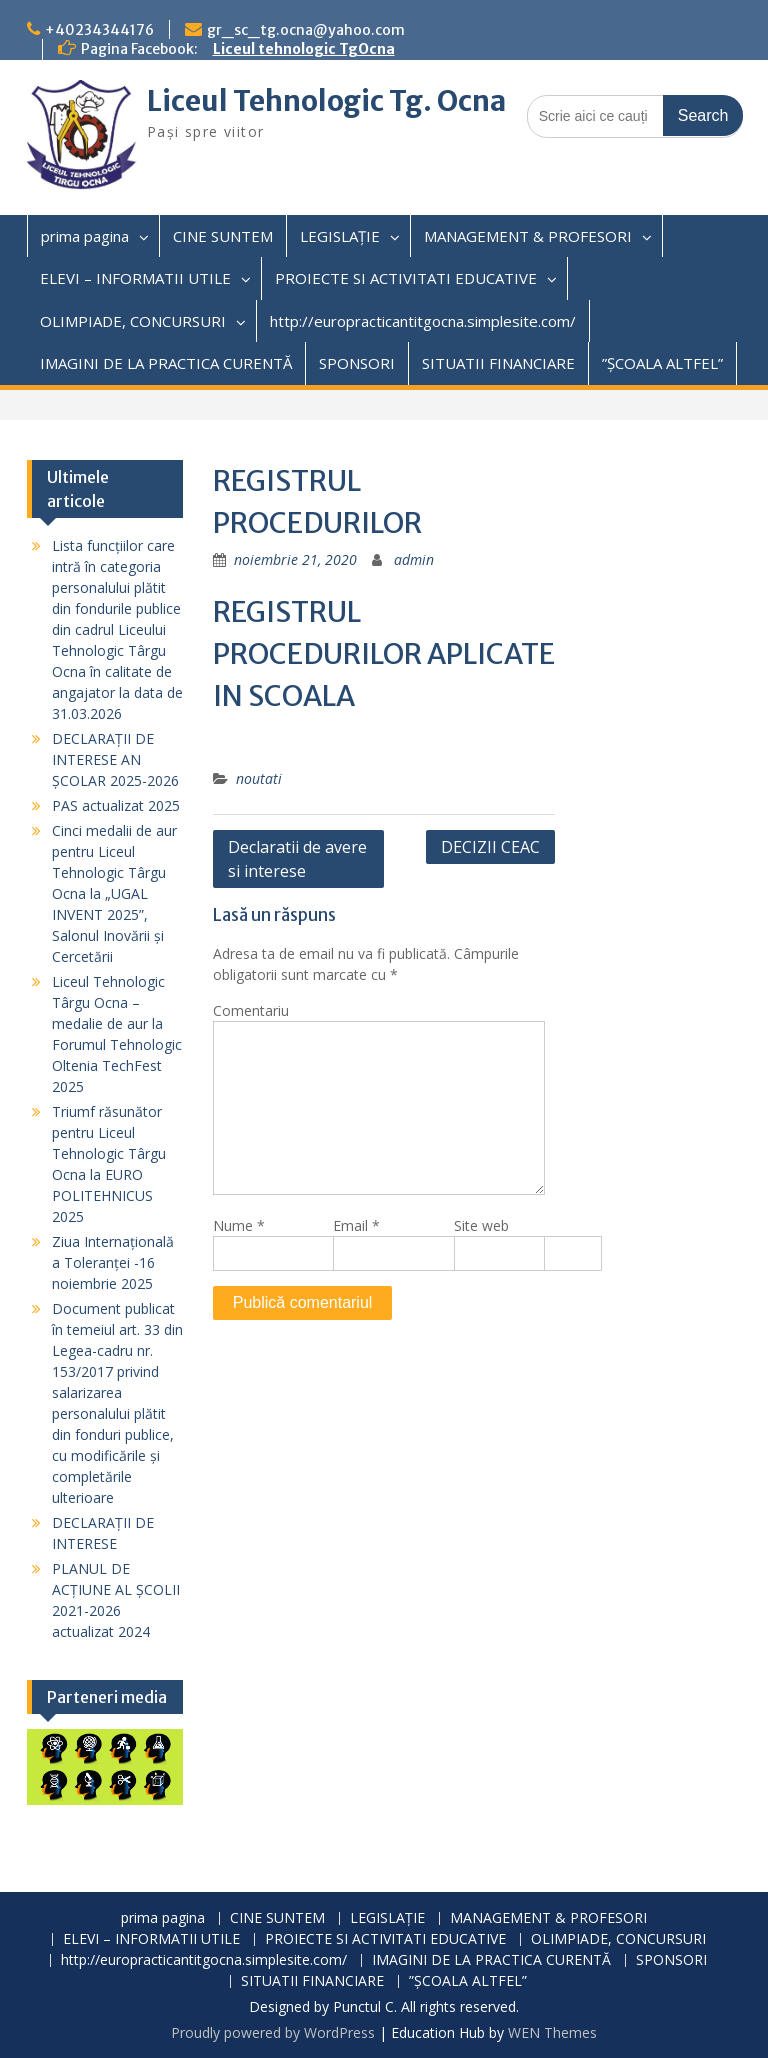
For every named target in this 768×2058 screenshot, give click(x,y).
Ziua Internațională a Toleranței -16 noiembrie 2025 (113, 1262)
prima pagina (85, 236)
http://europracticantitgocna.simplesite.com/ (423, 321)
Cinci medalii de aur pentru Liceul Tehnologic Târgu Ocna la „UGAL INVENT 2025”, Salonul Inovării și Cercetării (114, 893)
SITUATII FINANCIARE (498, 363)
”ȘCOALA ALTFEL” (662, 363)
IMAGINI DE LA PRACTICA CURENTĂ (166, 363)
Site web (481, 1225)
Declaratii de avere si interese (297, 859)
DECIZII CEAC (490, 847)
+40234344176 (99, 30)
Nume (239, 1225)
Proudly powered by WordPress (273, 2032)
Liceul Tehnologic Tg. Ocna (326, 101)
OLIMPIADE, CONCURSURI (133, 321)
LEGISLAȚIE (340, 236)
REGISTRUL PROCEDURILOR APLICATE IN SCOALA (384, 654)
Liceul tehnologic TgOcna (304, 49)
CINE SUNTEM (223, 236)
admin (414, 559)
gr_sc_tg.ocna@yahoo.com (306, 30)
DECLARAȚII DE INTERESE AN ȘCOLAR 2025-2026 (115, 759)
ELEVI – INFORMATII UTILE (135, 278)
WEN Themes (552, 2032)
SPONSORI (357, 363)
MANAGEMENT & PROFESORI (528, 236)
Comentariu (251, 1010)
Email (356, 1225)
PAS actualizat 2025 (116, 805)
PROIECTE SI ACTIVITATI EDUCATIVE (406, 278)
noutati (259, 778)
